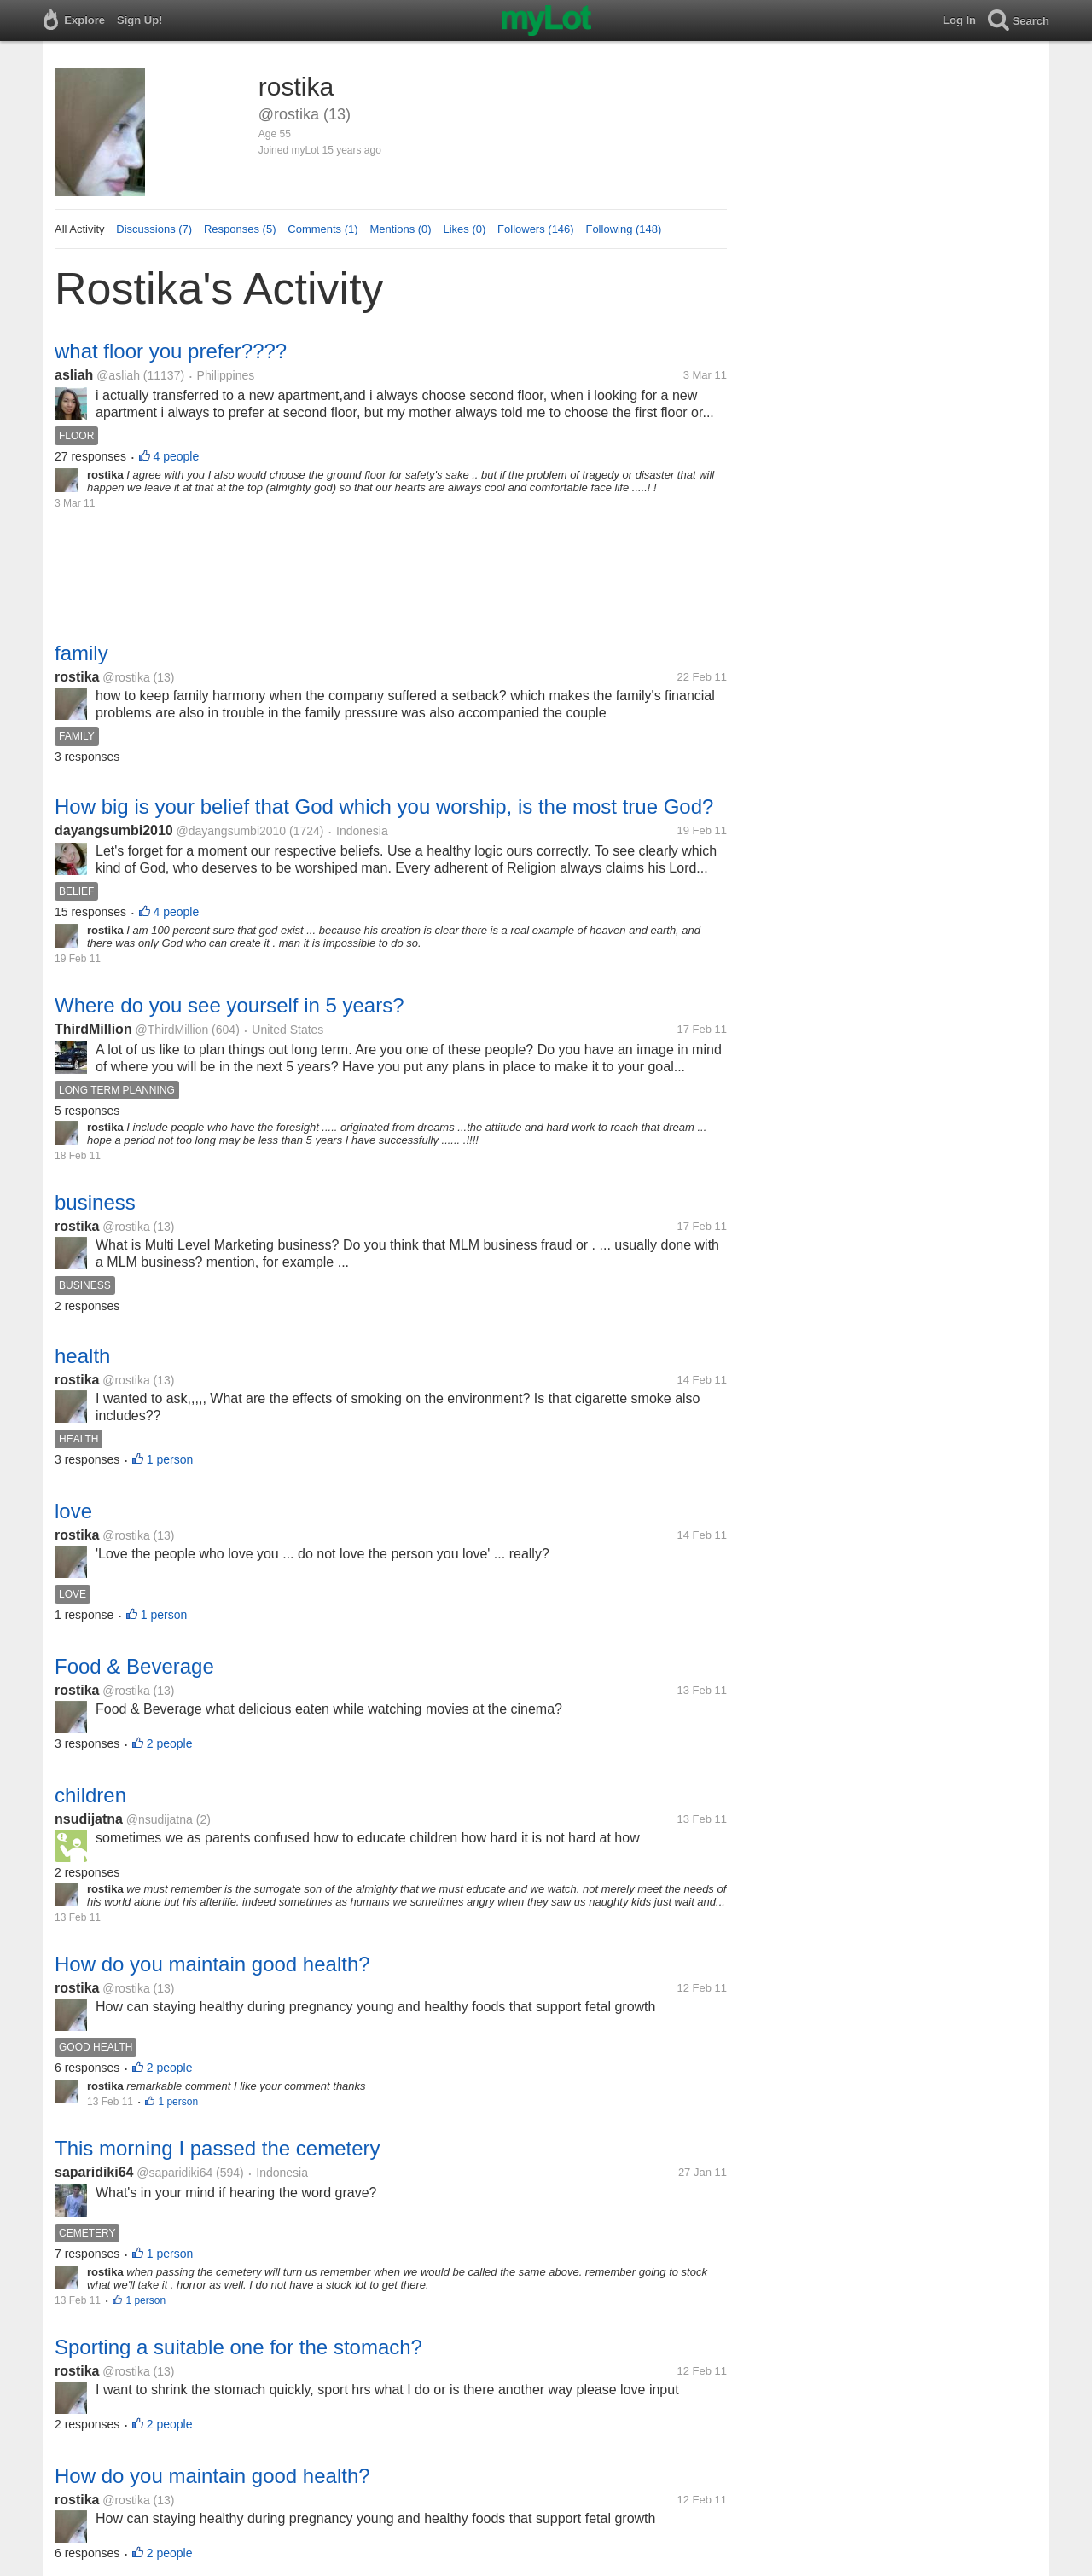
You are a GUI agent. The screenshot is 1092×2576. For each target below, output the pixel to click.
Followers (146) (535, 229)
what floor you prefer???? (171, 351)
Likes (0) (464, 229)
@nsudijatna (159, 1819)
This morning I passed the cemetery (217, 2148)
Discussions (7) (154, 229)
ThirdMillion (93, 1029)
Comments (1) (322, 229)
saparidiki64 (94, 2172)
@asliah (118, 375)
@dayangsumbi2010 (232, 831)
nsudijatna (89, 1819)
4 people (177, 456)
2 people (170, 1743)
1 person (170, 1459)
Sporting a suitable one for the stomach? (238, 2346)
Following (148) (623, 229)
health (82, 1355)
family (81, 652)
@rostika (125, 677)
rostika (77, 677)
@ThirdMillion (171, 1029)
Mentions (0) (400, 229)
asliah (74, 375)
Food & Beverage (134, 1666)
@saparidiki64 (174, 2172)
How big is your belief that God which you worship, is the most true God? (384, 806)
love (73, 1511)
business (95, 1202)
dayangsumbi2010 (114, 830)
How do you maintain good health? (212, 1964)
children (90, 1795)
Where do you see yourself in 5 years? (229, 1005)
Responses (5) (240, 229)
